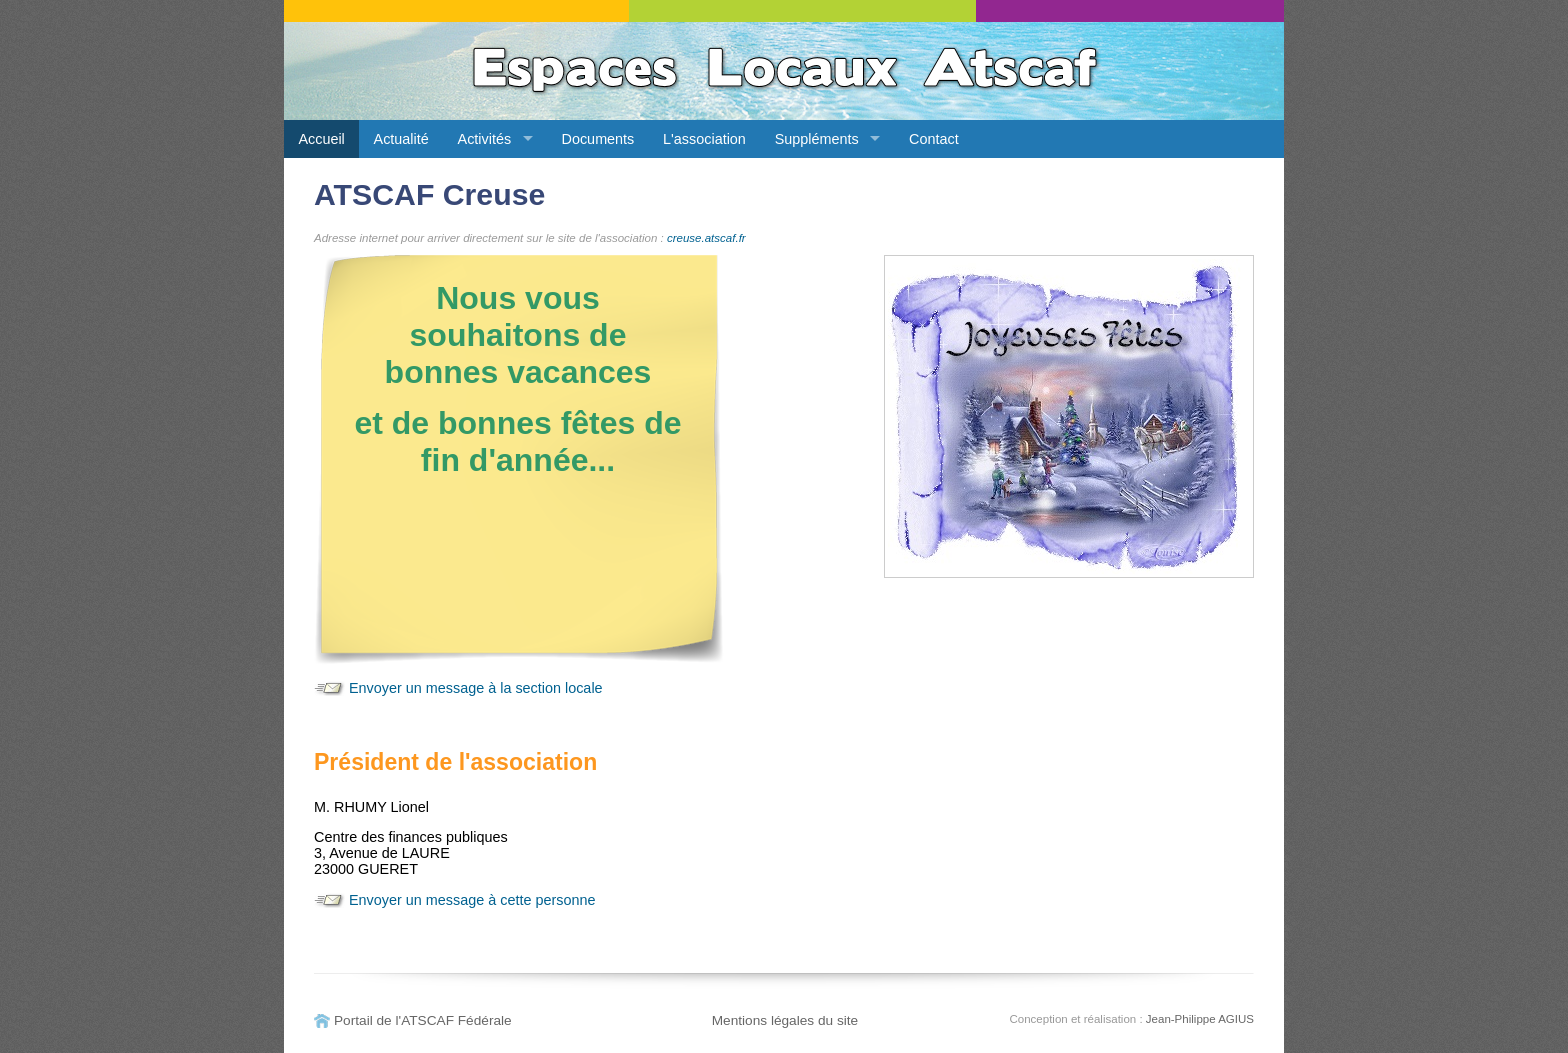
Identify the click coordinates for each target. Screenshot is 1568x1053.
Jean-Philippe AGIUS (1200, 1019)
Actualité (401, 139)
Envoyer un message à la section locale (476, 688)
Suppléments (817, 139)
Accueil (321, 139)
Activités (485, 139)
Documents (598, 139)
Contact (934, 139)
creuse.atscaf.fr (706, 238)
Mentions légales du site (785, 1020)
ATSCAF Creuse (429, 194)
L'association (704, 139)
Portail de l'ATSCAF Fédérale (423, 1020)
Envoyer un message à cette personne (472, 900)
